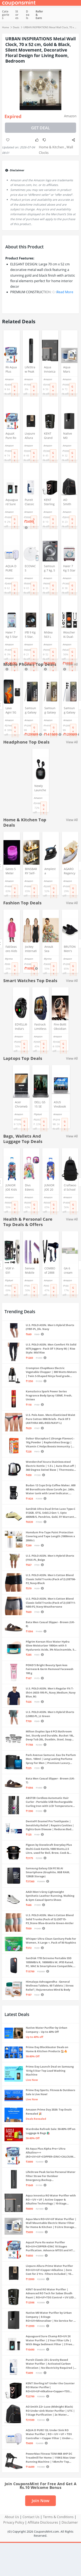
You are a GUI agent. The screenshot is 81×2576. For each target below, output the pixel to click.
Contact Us (30, 2517)
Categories (5, 14)
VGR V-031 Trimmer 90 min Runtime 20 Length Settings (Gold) (11, 1270)
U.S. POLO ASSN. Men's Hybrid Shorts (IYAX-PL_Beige (50, 1558)
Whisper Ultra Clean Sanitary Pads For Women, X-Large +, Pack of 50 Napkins (51, 1941)
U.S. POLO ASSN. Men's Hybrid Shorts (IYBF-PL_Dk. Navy (50, 1327)
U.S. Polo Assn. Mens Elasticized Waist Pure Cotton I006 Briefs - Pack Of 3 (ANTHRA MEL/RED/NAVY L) (50, 1419)
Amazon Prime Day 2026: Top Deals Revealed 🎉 (49, 2111)
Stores (16, 14)
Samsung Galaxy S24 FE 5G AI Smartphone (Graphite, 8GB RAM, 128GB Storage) (48, 1872)
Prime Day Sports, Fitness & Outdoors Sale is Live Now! (50, 2092)
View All (72, 742)
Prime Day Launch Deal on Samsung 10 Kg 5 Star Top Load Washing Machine (50, 2070)
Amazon (70, 116)
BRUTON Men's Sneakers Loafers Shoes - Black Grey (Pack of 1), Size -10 (70, 949)
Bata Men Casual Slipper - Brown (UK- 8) (50, 1624)
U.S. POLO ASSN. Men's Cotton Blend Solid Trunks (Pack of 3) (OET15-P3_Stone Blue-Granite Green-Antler (50, 1919)
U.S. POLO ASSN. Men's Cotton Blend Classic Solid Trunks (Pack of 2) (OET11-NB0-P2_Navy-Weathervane (51, 1602)
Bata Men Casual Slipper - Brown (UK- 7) (50, 1780)
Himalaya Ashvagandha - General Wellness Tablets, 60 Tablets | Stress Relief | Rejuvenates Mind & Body (49, 1985)
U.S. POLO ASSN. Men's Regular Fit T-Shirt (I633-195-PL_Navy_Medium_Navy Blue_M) (50, 1692)
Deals (27, 14)
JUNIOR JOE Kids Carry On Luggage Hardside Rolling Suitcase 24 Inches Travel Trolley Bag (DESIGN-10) (12, 1187)
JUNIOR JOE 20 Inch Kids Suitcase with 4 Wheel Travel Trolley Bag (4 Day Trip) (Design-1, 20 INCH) (50, 1187)
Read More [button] (64, 292)
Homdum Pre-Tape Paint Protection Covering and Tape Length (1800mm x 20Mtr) (50, 1536)
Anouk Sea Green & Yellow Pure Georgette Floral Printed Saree (50, 949)
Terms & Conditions (58, 2517)
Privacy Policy (13, 2522)
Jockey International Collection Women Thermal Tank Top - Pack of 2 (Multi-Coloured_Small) (31, 949)
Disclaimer (70, 2522)
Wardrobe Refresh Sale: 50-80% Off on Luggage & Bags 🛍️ (50, 2131)
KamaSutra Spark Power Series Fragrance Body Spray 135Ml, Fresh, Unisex (49, 1395)
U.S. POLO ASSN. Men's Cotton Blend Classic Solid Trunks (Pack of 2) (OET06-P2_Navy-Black (51, 1579)
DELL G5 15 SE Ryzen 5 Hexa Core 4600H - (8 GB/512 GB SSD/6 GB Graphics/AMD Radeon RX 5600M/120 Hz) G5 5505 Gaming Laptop (40, 1104)
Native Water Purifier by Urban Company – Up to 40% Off (46, 2030)
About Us (12, 2517)
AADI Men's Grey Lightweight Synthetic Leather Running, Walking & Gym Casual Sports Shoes (50, 1896)
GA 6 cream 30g (68, 1270)
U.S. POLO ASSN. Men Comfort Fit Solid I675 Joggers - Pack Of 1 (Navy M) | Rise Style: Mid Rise (51, 1348)
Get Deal (40, 128)
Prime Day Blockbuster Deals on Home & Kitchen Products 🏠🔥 (47, 2049)
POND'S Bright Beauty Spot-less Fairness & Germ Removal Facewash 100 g (49, 1669)
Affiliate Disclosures (43, 2522)
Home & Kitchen (51, 147)
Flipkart (38, 1114)
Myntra (8, 958)
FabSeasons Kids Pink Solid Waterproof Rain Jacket (11, 949)
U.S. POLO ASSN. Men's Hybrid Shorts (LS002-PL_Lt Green (50, 1714)
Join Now (40, 2500)
